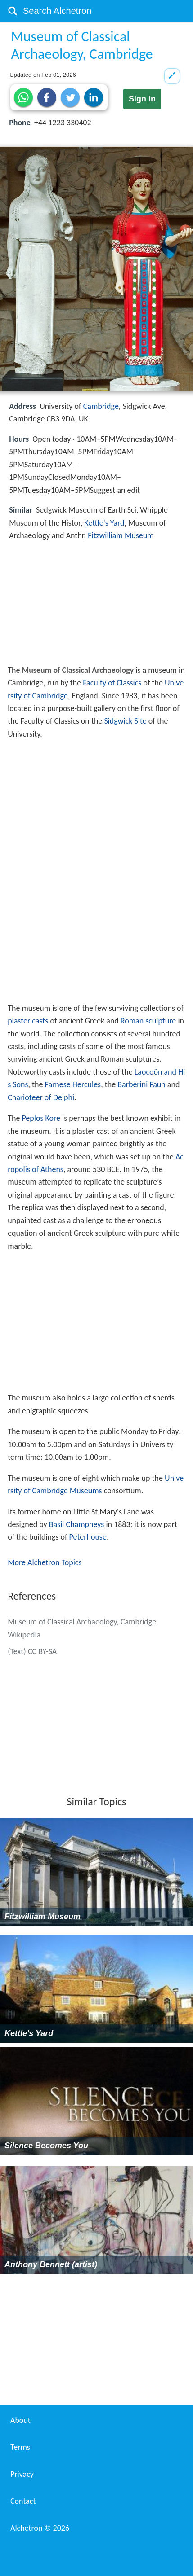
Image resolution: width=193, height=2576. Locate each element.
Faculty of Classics (112, 683)
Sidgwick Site (125, 721)
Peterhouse (88, 1537)
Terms (20, 2447)
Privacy (22, 2474)
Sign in (142, 98)
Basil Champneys (76, 1524)
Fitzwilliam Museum (121, 535)
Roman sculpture (148, 1021)
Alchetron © (39, 2528)
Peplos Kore (41, 1118)
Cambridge (101, 406)
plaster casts (28, 1021)
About (20, 2420)
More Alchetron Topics (44, 1562)
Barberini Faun (141, 1084)
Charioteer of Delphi (41, 1097)
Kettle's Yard (104, 523)
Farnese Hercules (73, 1084)
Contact (23, 2501)
